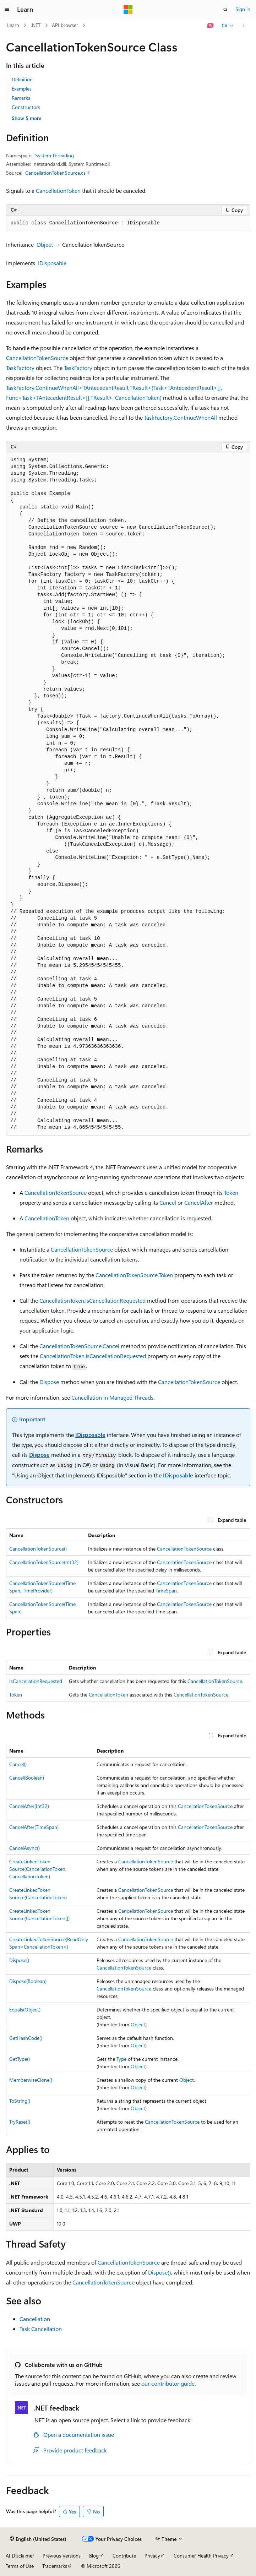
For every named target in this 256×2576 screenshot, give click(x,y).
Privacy (152, 2555)
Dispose (49, 1381)
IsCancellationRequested (35, 1681)
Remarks (21, 97)
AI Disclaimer (20, 2555)
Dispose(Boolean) (28, 1981)
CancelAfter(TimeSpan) (34, 1827)
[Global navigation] (7, 9)
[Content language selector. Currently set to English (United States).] (38, 2539)
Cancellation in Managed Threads (112, 1397)
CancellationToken (58, 190)
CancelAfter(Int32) (29, 1806)
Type (121, 2058)
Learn (13, 25)
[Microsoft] (128, 9)
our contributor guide (168, 2383)
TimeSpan (166, 1590)
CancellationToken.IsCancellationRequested (92, 1300)
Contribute (124, 2555)
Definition (22, 79)
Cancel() (18, 1764)
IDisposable (52, 263)
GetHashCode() (25, 2038)
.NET (35, 25)
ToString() (19, 2100)
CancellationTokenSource (37, 357)
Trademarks (54, 2566)
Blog (94, 2555)
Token (231, 1192)
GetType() (19, 2058)
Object (45, 244)
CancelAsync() (24, 1848)
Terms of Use (20, 2566)
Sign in (242, 9)
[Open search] (225, 9)
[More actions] (244, 25)
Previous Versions (62, 2555)
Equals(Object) (24, 2009)
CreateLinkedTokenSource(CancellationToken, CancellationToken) (37, 1869)
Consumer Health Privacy (201, 2555)
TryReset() (19, 2121)
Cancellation (35, 2318)
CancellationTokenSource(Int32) (43, 1562)
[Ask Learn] (210, 25)
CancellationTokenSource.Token (134, 1275)
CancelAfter (198, 1202)
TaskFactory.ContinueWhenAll (180, 417)
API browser (65, 25)
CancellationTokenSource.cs (55, 172)
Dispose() (19, 1960)
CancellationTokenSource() (38, 1548)
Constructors (26, 107)
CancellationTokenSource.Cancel (79, 1346)
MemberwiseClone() (30, 2079)
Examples (22, 88)
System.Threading (54, 155)
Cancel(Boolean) (26, 1777)
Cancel (167, 1202)
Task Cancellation (41, 2328)
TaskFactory (20, 367)
